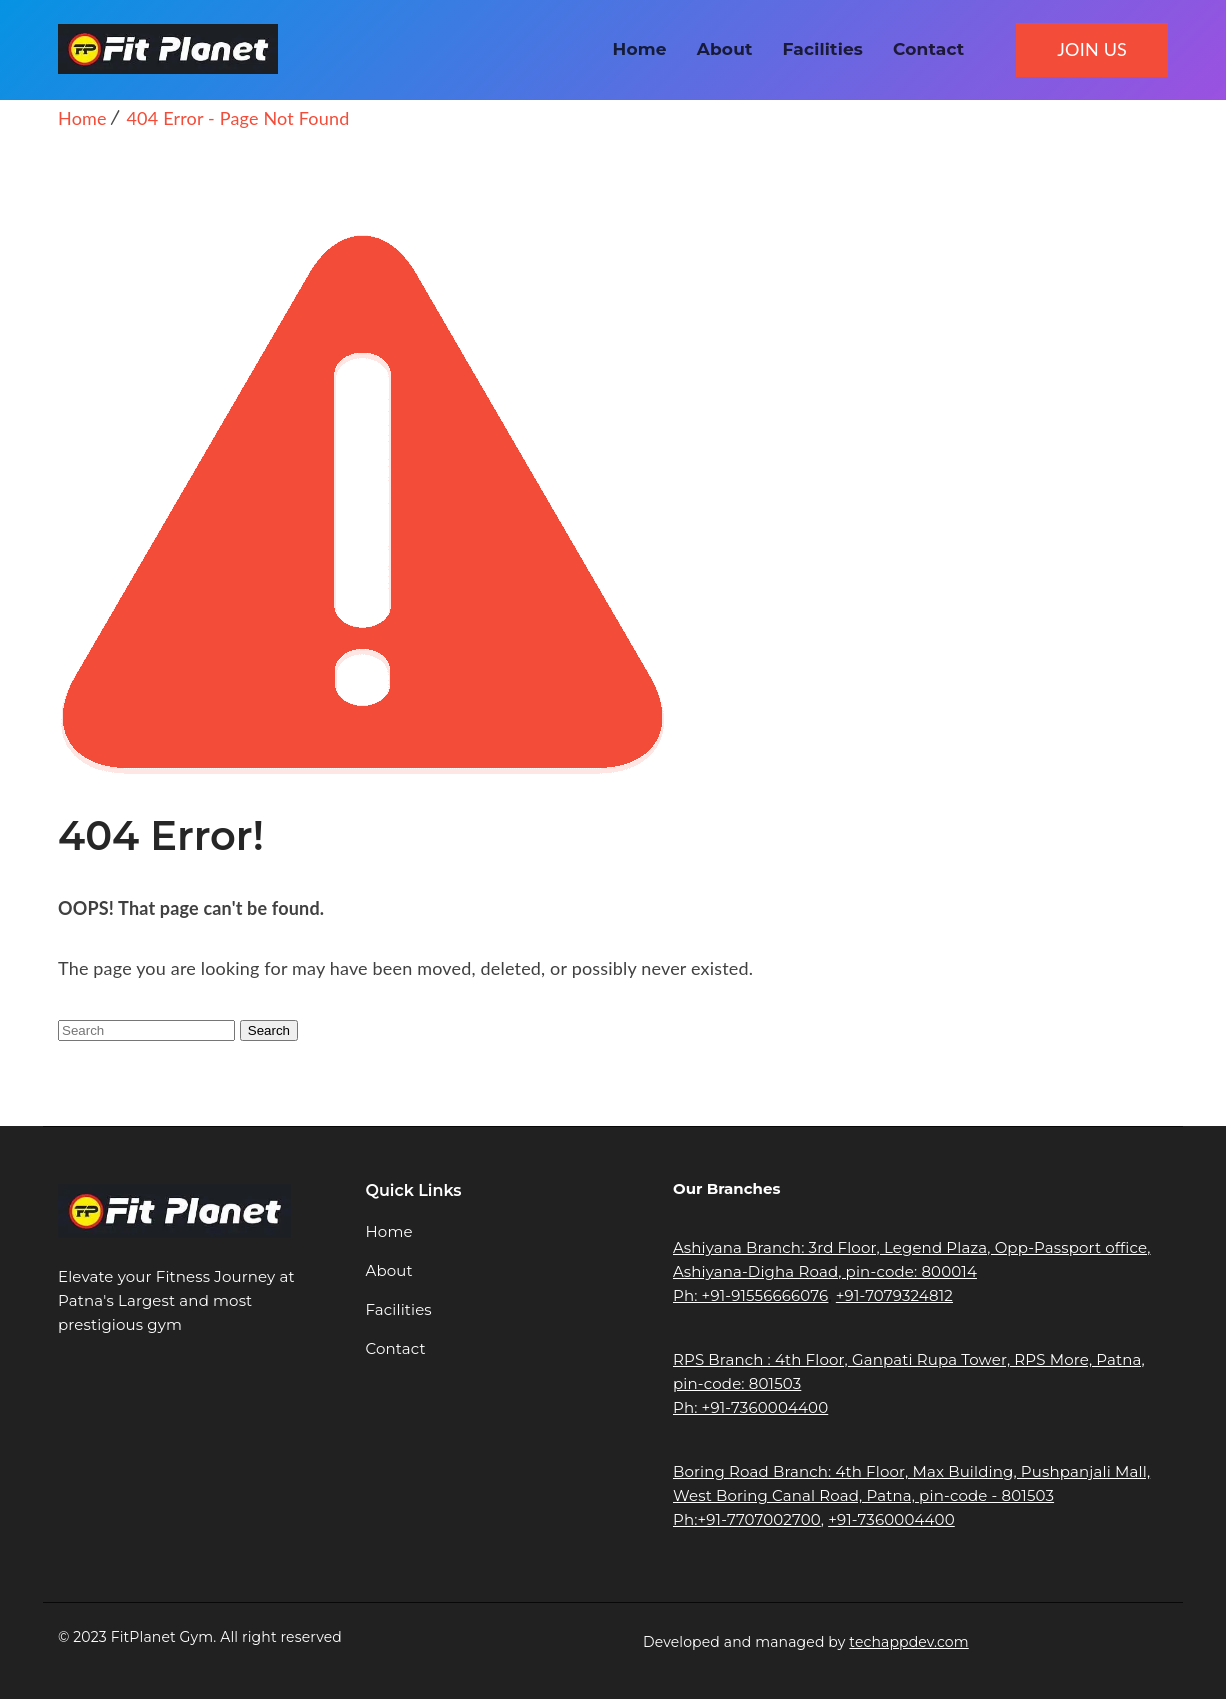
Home (640, 49)
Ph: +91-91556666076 (750, 1295)
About (725, 49)
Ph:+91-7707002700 (747, 1519)
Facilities (823, 49)
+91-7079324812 (894, 1295)
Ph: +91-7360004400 (750, 1407)
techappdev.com (908, 1642)
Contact (928, 49)
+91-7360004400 (891, 1519)
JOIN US (1092, 49)
